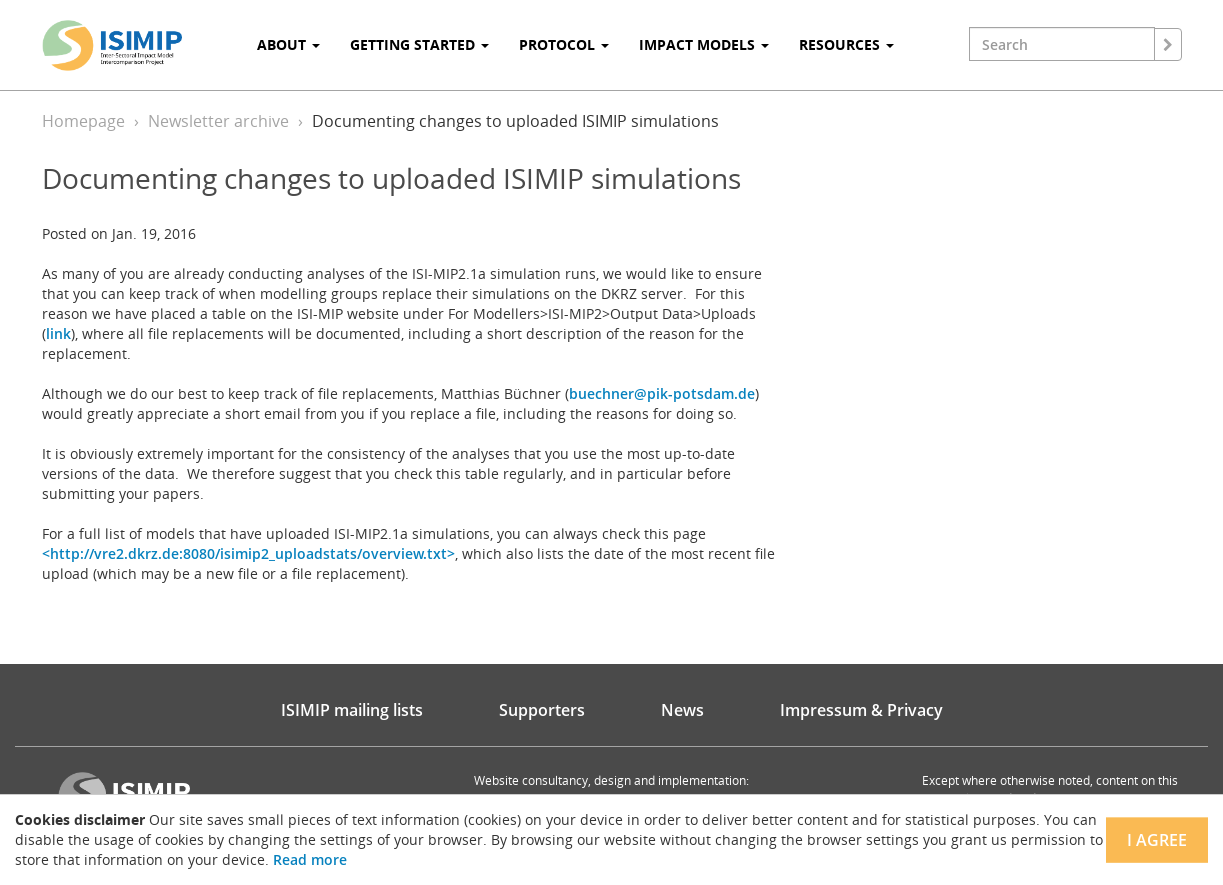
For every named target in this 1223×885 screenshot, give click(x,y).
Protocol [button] (564, 44)
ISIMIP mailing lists (352, 710)
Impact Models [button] (704, 44)
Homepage (83, 121)
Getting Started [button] (419, 44)
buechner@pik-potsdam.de (662, 393)
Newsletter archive (218, 121)
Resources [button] (846, 44)
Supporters (542, 710)
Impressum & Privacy (861, 710)
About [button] (288, 44)
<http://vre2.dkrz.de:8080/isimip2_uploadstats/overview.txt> (248, 553)
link (58, 333)
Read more (310, 859)
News (682, 710)
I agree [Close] (1157, 840)
